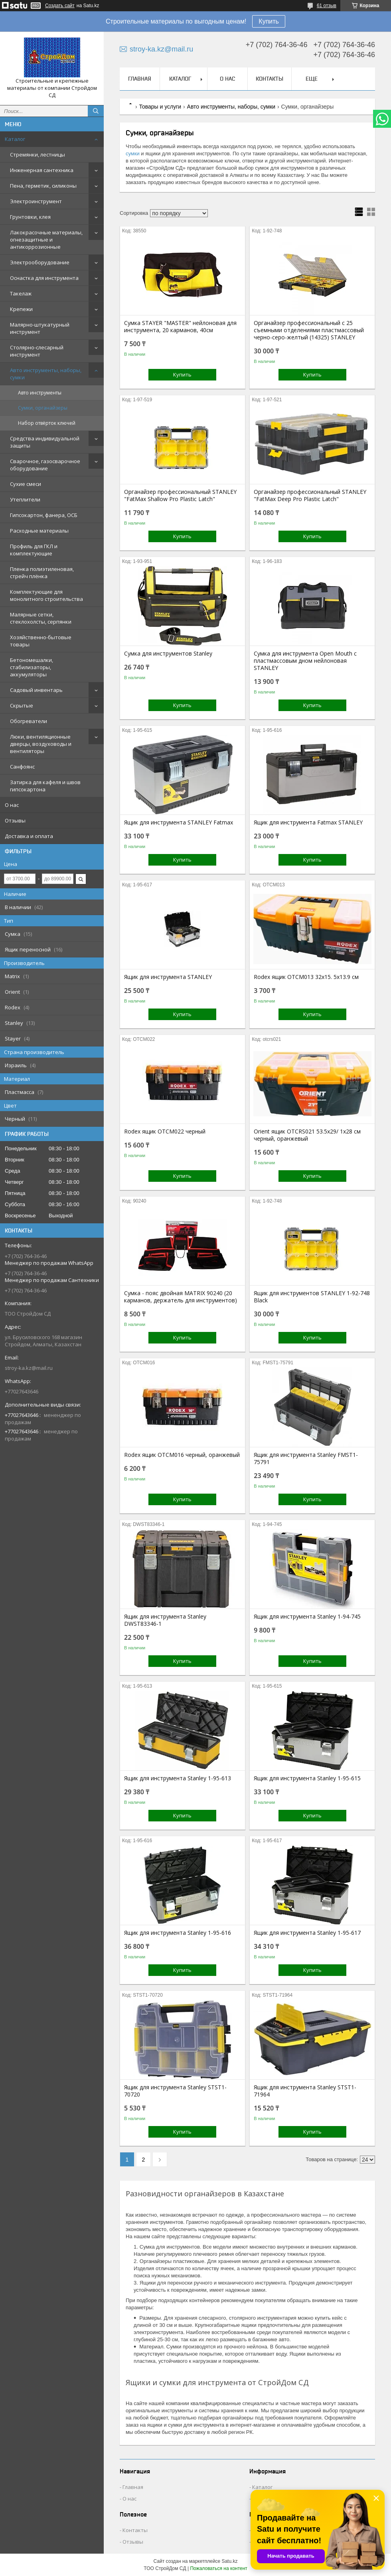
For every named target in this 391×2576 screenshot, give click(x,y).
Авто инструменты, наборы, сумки (45, 374)
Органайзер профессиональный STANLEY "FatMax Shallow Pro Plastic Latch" (180, 495)
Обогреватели (28, 721)
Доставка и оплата (29, 836)
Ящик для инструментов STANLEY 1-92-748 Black (312, 1297)
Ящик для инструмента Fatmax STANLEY (308, 822)
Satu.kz (229, 2561)
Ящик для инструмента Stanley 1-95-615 (307, 1778)
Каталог (15, 139)
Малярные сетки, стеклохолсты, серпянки (40, 618)
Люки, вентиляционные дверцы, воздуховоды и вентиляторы (40, 744)
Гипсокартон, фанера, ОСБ (43, 515)
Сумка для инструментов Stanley (168, 653)
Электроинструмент (36, 201)
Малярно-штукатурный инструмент (39, 328)
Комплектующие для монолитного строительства (46, 595)
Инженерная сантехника (41, 170)
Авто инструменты (39, 392)
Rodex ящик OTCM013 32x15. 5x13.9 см (306, 977)
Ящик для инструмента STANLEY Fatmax (178, 822)
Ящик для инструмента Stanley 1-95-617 (307, 1932)
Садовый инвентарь (36, 690)
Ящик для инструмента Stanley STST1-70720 (175, 2091)
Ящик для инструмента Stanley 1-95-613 (177, 1778)
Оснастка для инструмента (44, 277)
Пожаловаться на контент (218, 2568)
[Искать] (96, 111)
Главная (139, 78)
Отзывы (15, 820)
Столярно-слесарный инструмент (36, 351)
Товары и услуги (160, 106)
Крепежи (21, 309)
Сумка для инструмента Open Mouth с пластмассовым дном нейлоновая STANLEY (305, 661)
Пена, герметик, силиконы (43, 185)
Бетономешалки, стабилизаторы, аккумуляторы (31, 667)
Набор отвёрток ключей (46, 423)
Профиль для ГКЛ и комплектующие (33, 550)
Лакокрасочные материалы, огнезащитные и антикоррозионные (46, 239)
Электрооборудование (39, 262)
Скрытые (21, 705)
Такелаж (21, 293)
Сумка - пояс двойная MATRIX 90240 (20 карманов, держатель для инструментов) (180, 1297)
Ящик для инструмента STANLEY (168, 977)
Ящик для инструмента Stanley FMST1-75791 (306, 1458)
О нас (12, 804)
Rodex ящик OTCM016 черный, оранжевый (182, 1454)
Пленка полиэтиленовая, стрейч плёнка (42, 572)
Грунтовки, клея (30, 216)
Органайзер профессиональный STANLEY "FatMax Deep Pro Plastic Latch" (310, 495)
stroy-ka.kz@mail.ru (29, 1367)
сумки (133, 154)
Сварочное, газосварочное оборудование (45, 465)
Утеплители (25, 499)
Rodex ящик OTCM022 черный (164, 1131)
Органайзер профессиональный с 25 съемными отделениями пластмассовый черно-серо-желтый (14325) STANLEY (309, 330)
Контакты (269, 78)
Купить (269, 21)
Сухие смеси (25, 483)
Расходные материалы (39, 530)
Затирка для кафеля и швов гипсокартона (45, 786)
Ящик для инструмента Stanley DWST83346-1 (165, 1620)
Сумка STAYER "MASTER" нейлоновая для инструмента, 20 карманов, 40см (180, 326)
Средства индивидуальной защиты (44, 442)
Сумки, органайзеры (42, 407)
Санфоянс (22, 766)
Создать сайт (60, 5)
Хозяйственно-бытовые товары (40, 641)
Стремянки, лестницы (37, 154)
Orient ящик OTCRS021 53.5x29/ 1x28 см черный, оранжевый (307, 1135)
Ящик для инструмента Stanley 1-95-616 (177, 1932)
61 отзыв (326, 5)
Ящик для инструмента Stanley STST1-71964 (305, 2091)
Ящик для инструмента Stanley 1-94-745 (307, 1616)
